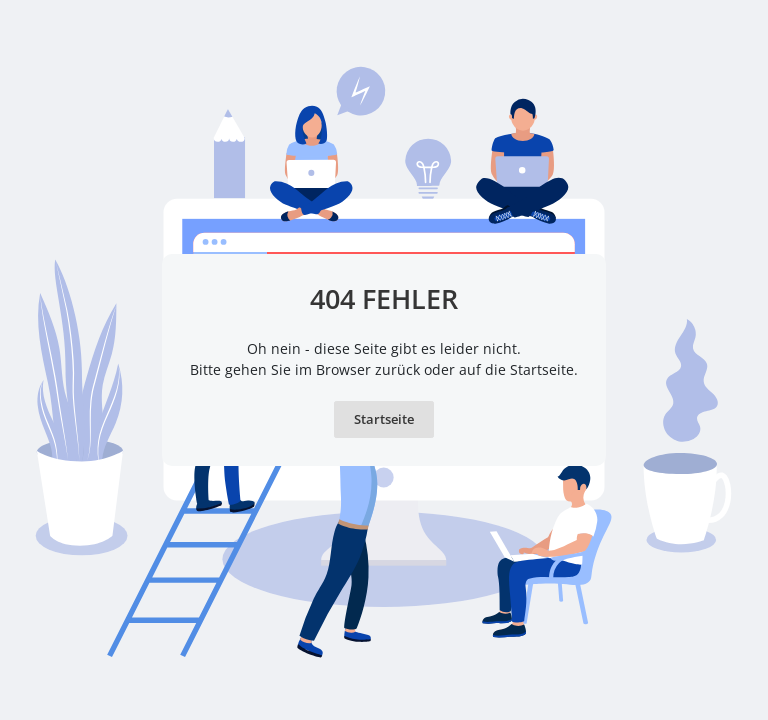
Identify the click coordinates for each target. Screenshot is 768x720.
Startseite (384, 419)
